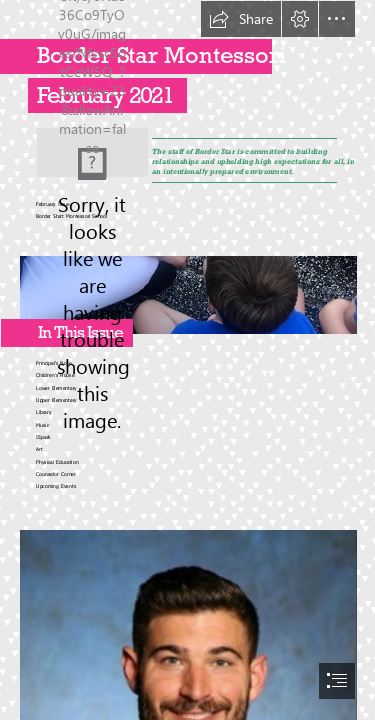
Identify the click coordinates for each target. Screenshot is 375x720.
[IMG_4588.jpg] (187, 289)
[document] (187, 360)
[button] (241, 19)
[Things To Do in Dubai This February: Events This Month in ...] (92, 152)
